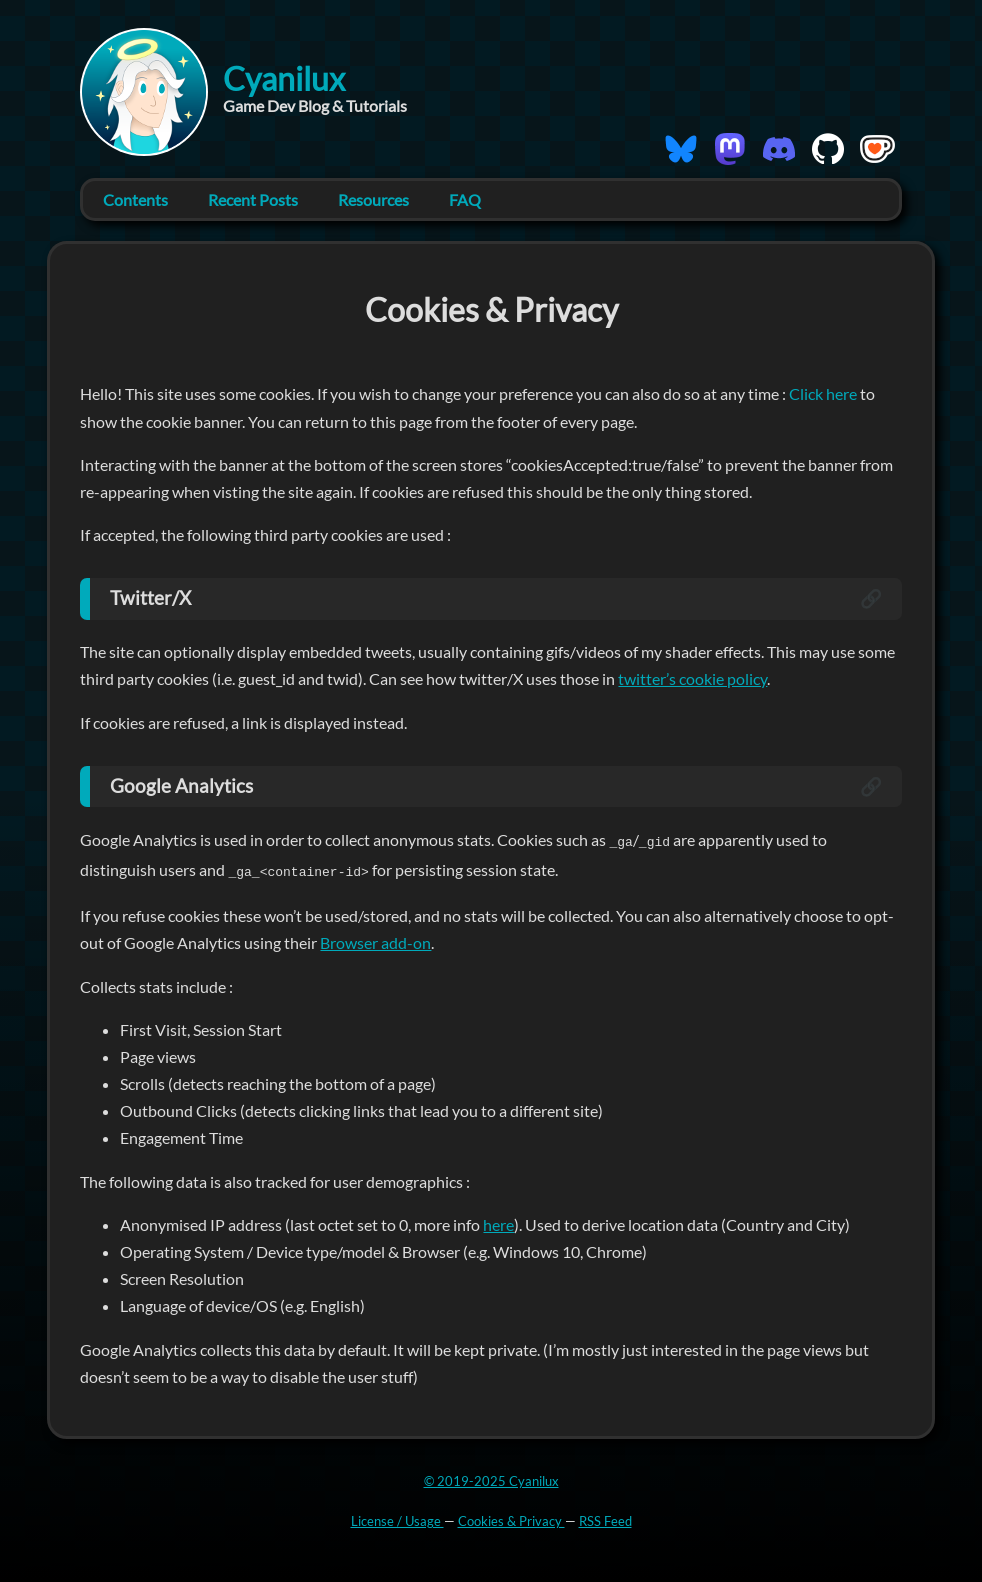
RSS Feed (605, 1519)
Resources (373, 199)
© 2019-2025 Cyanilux (491, 1479)
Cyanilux (284, 78)
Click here (824, 393)
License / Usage (397, 1519)
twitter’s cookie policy (692, 678)
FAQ (465, 199)
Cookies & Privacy (511, 1519)
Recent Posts (253, 199)
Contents (135, 199)
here (498, 1222)
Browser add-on (375, 940)
